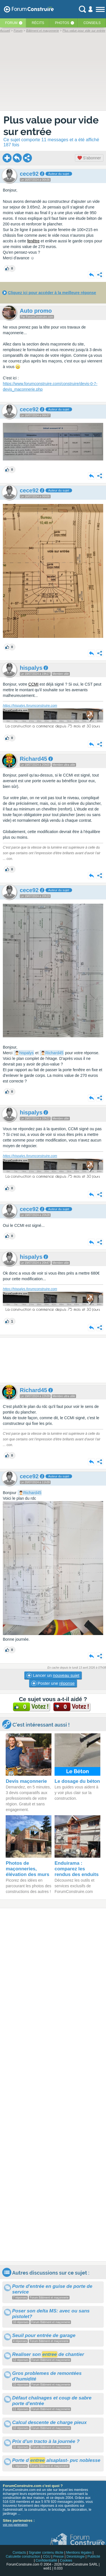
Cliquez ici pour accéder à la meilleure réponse (52, 292)
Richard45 (54, 1053)
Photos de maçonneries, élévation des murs (27, 1868)
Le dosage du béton (77, 1781)
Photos (62, 23)
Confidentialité (46, 2560)
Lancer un (53, 1675)
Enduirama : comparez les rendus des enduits (77, 1868)
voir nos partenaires (15, 2524)
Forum (11, 23)
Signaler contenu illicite (46, 2553)
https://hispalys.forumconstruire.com (30, 706)
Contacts (19, 2553)
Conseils (92, 23)
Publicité (93, 2556)
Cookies (66, 2560)
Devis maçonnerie (26, 1781)
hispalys (26, 1053)
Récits (38, 23)
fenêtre (33, 241)
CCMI (33, 684)
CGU (47, 2556)
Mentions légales (79, 2553)
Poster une (53, 1683)
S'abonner (89, 158)
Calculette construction (23, 2556)
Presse (58, 2556)
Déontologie (75, 2556)
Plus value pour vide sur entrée (51, 125)
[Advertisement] (53, 1360)
